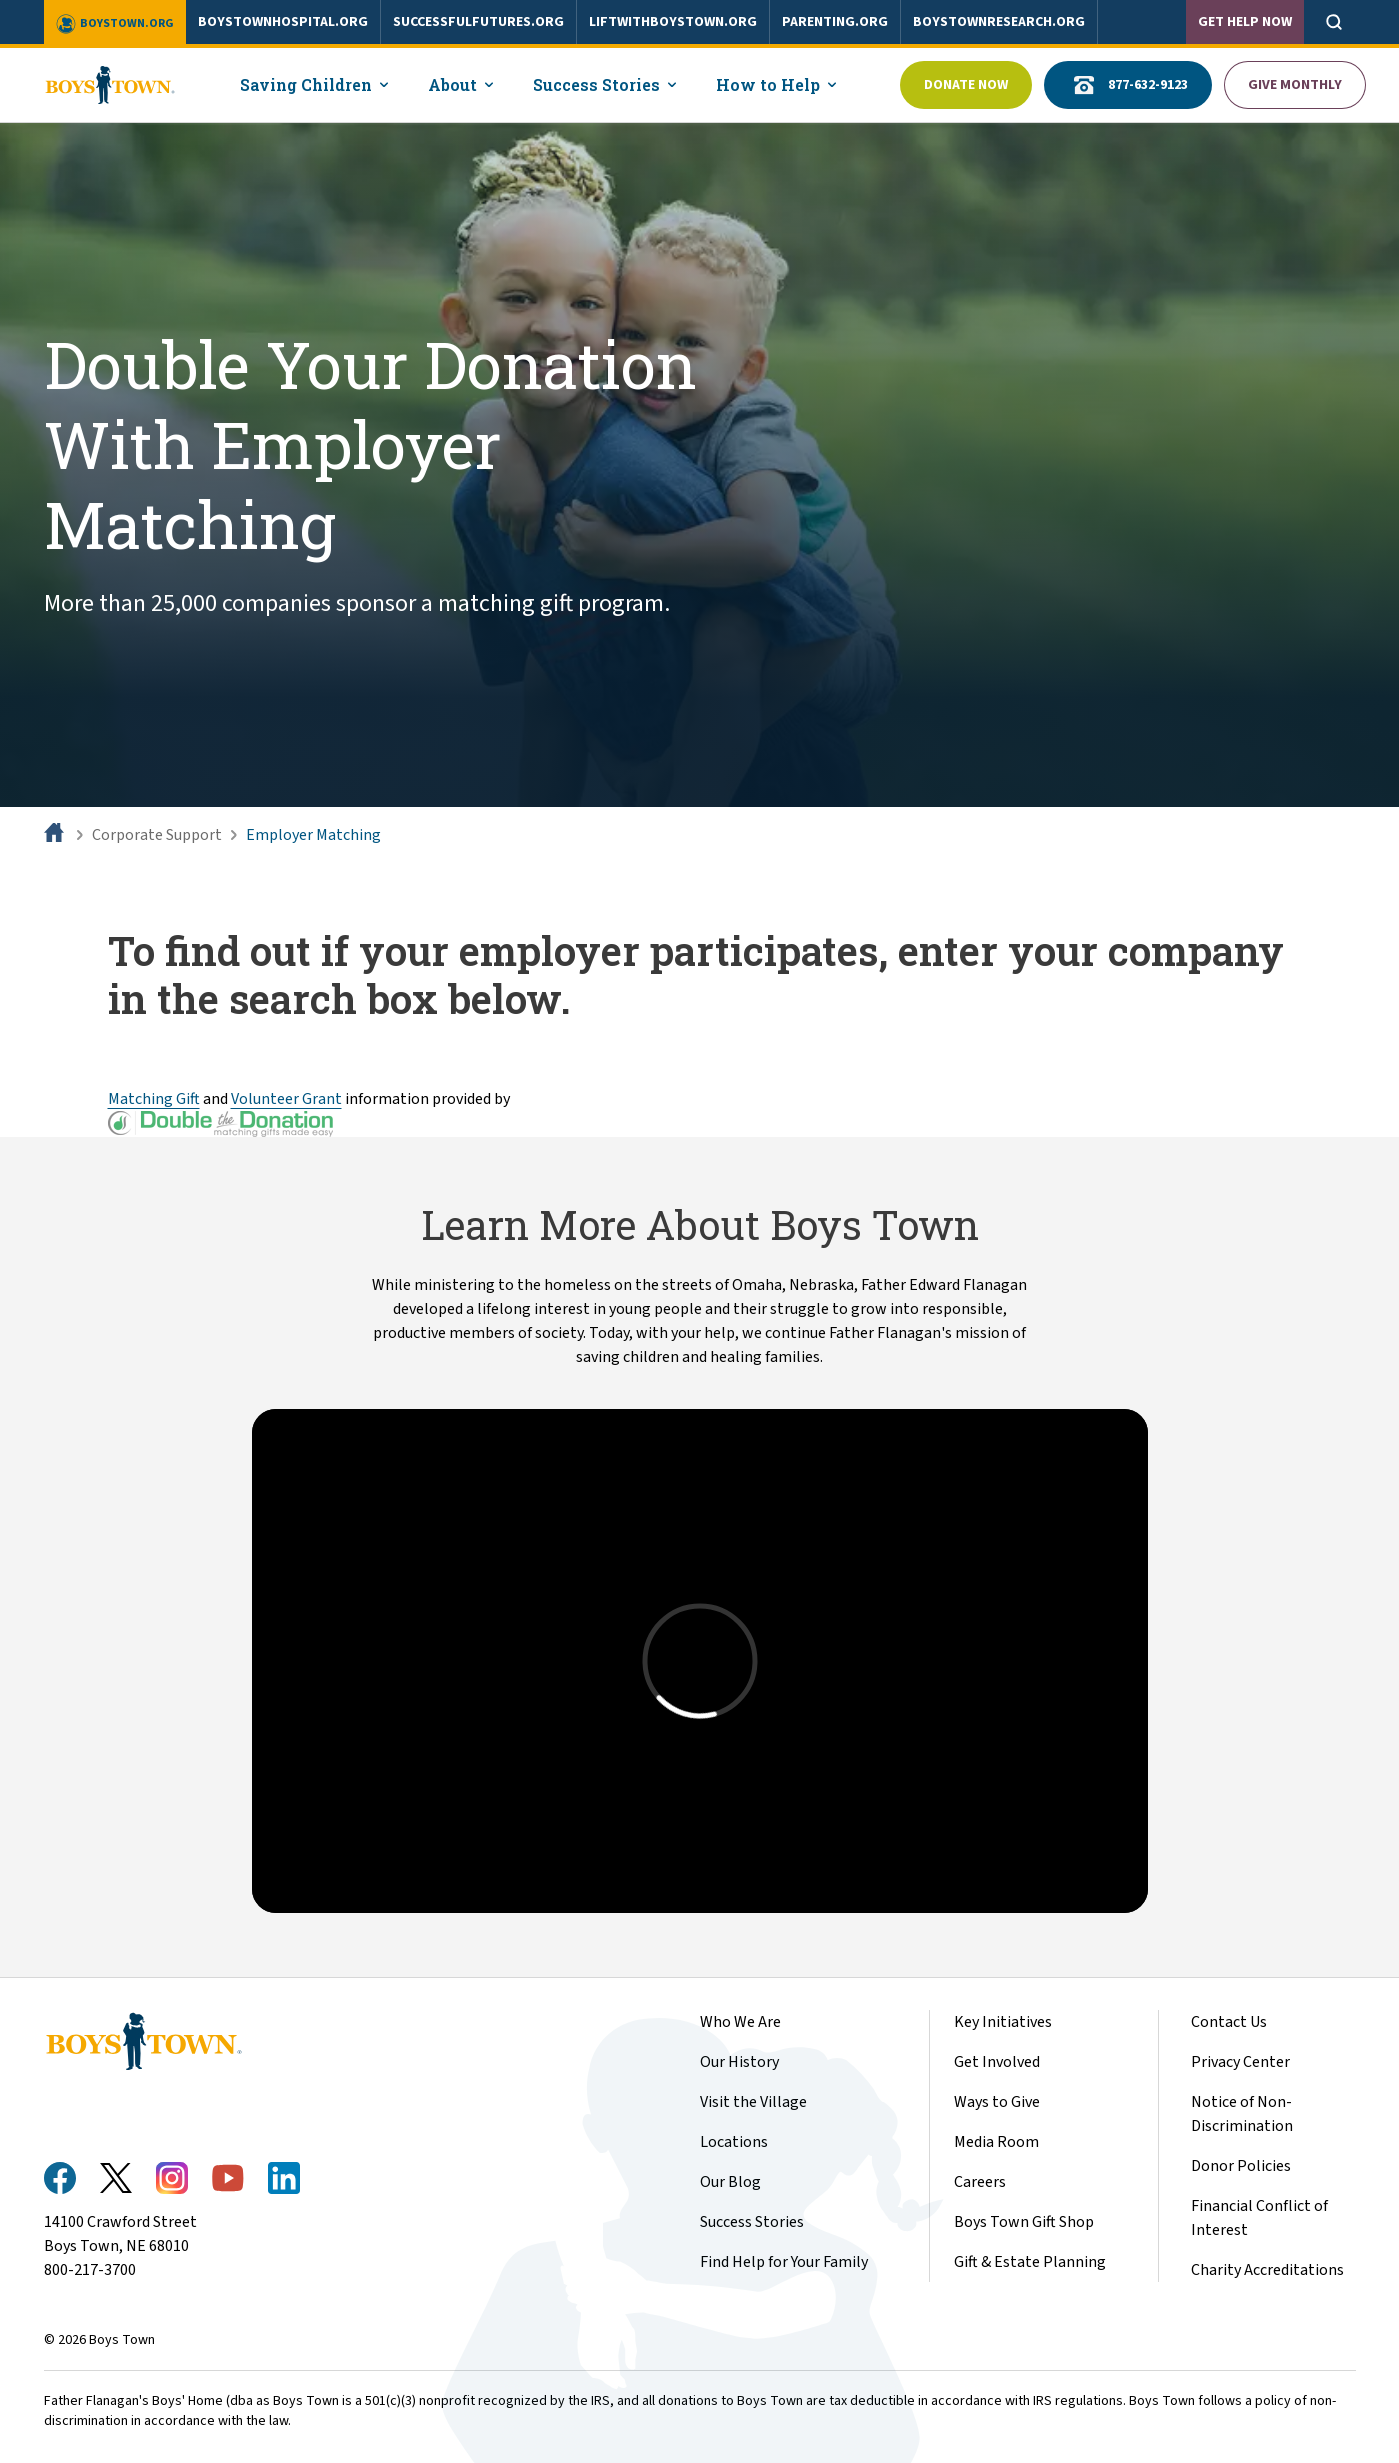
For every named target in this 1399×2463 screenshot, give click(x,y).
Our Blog (730, 2182)
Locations (734, 2142)
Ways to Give (997, 2102)
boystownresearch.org (999, 22)
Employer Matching (313, 835)
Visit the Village (753, 2102)
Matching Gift (154, 1099)
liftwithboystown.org (673, 22)
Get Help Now (1245, 22)
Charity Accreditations (1267, 2270)
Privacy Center (1240, 2062)
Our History (739, 2062)
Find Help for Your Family (784, 2262)
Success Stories (752, 2222)
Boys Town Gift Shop (1024, 2222)
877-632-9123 (1128, 85)
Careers (980, 2182)
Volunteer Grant (286, 1099)
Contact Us (1229, 2022)
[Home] (56, 835)
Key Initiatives (1003, 2022)
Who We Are (740, 2022)
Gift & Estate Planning (1030, 2262)
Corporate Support (157, 835)
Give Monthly (1295, 85)
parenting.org (835, 22)
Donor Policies (1241, 2166)
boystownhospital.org (283, 22)
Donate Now (966, 85)
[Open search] (1334, 22)
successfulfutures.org (478, 22)
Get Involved (997, 2062)
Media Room (996, 2142)
